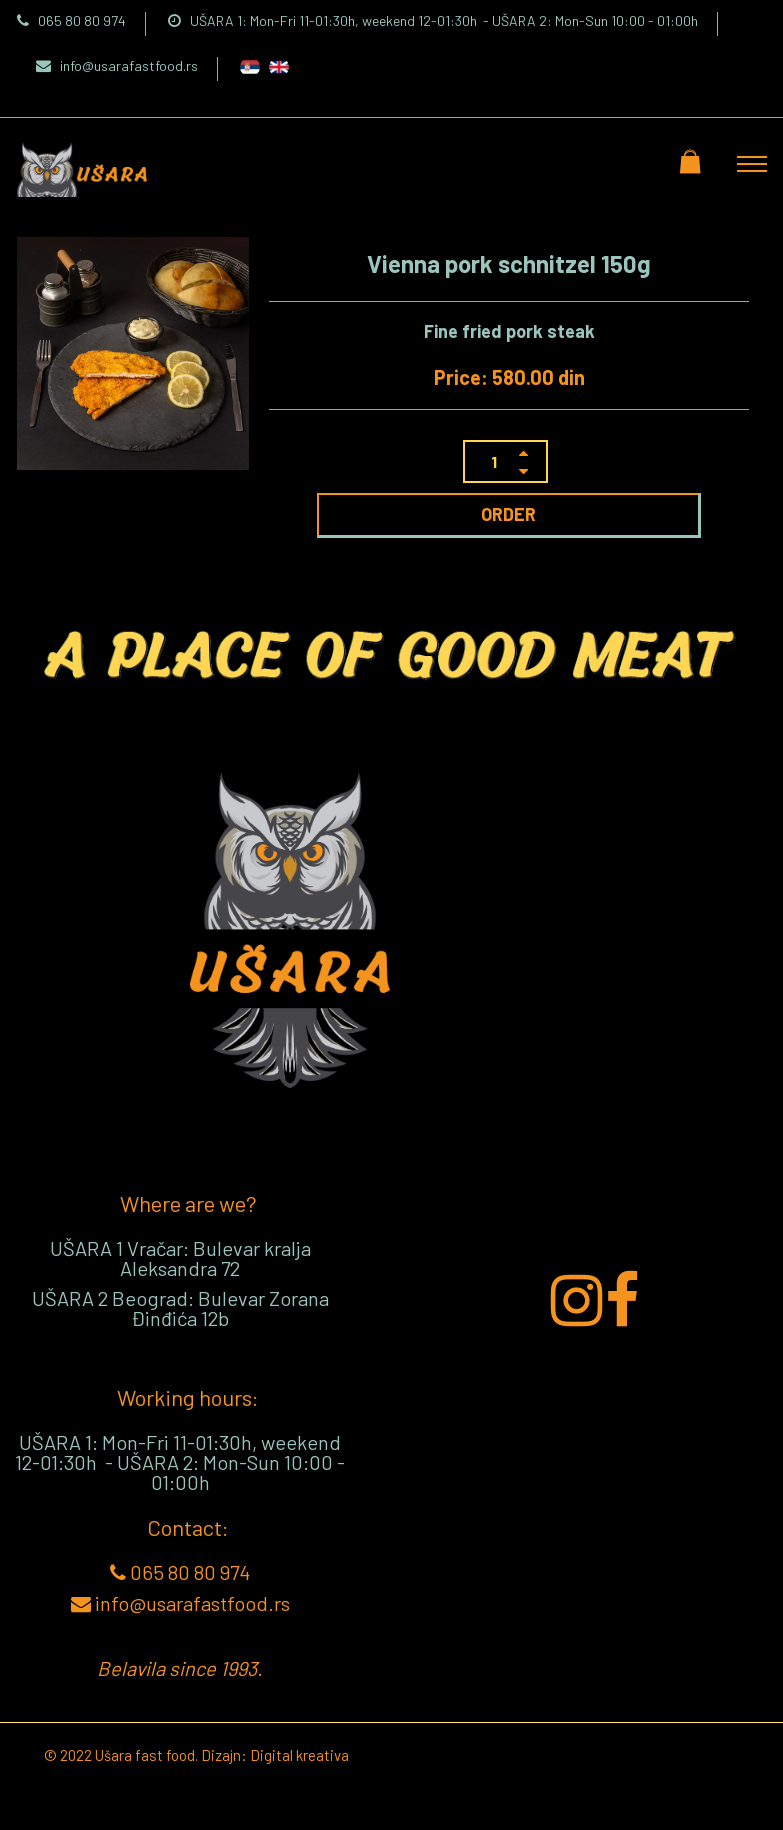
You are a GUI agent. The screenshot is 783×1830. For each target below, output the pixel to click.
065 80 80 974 (71, 20)
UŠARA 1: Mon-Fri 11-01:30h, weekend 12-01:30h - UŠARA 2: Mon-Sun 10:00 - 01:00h (433, 20)
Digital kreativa (299, 1755)
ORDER (508, 514)
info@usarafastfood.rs (117, 65)
